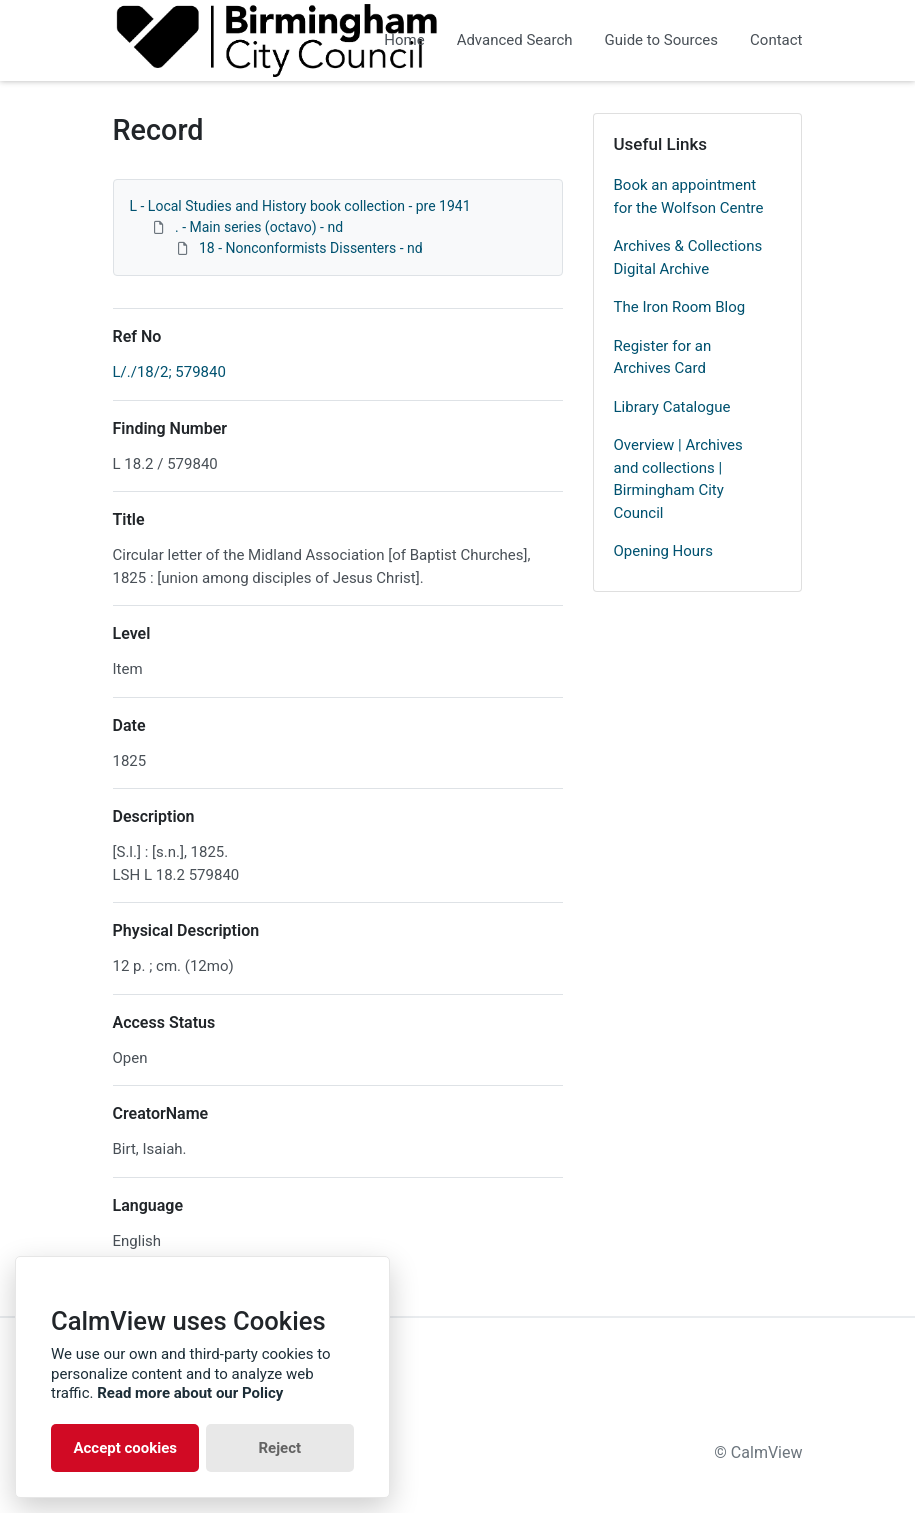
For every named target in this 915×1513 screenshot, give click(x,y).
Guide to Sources (662, 40)
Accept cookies (125, 1448)
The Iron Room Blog (680, 307)
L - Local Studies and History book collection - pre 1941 (300, 206)
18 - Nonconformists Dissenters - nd (311, 248)
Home (404, 40)
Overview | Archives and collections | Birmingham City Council (678, 479)
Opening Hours (663, 551)
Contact (776, 40)
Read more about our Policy (190, 1393)
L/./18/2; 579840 (169, 372)
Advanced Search (515, 40)
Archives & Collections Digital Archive (688, 257)
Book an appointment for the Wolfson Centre (689, 196)
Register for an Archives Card (663, 357)
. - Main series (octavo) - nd (259, 227)
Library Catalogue (672, 407)
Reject (279, 1448)
